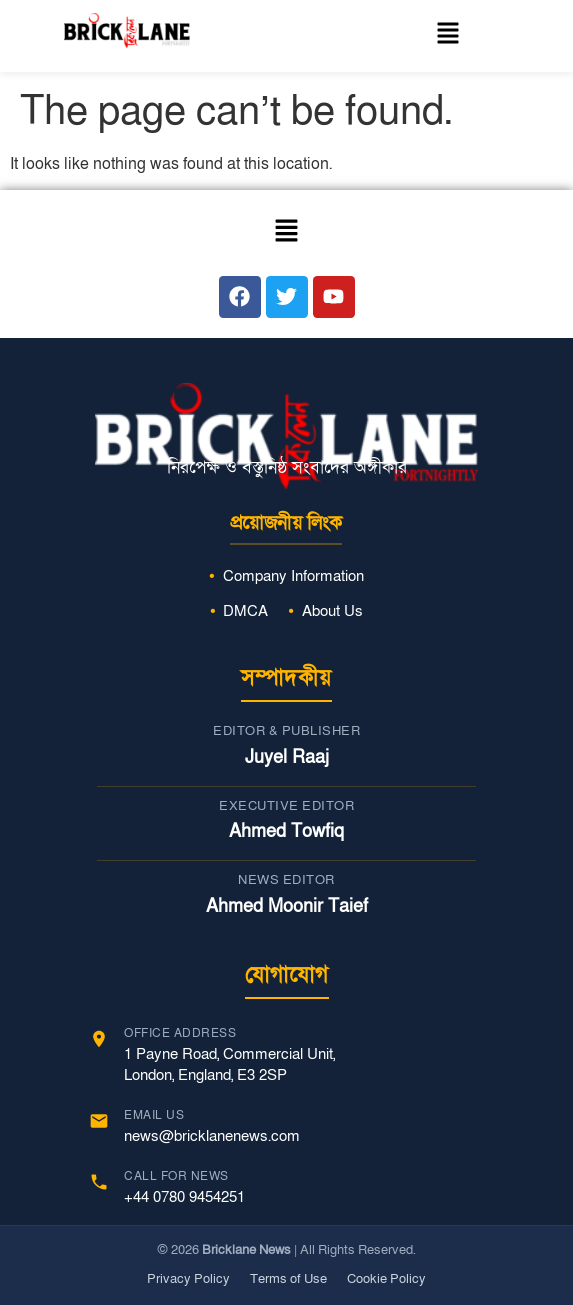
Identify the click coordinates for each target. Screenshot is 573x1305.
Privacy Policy (188, 1279)
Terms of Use (288, 1279)
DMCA (245, 611)
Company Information (293, 576)
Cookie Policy (386, 1279)
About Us (332, 611)
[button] (447, 36)
